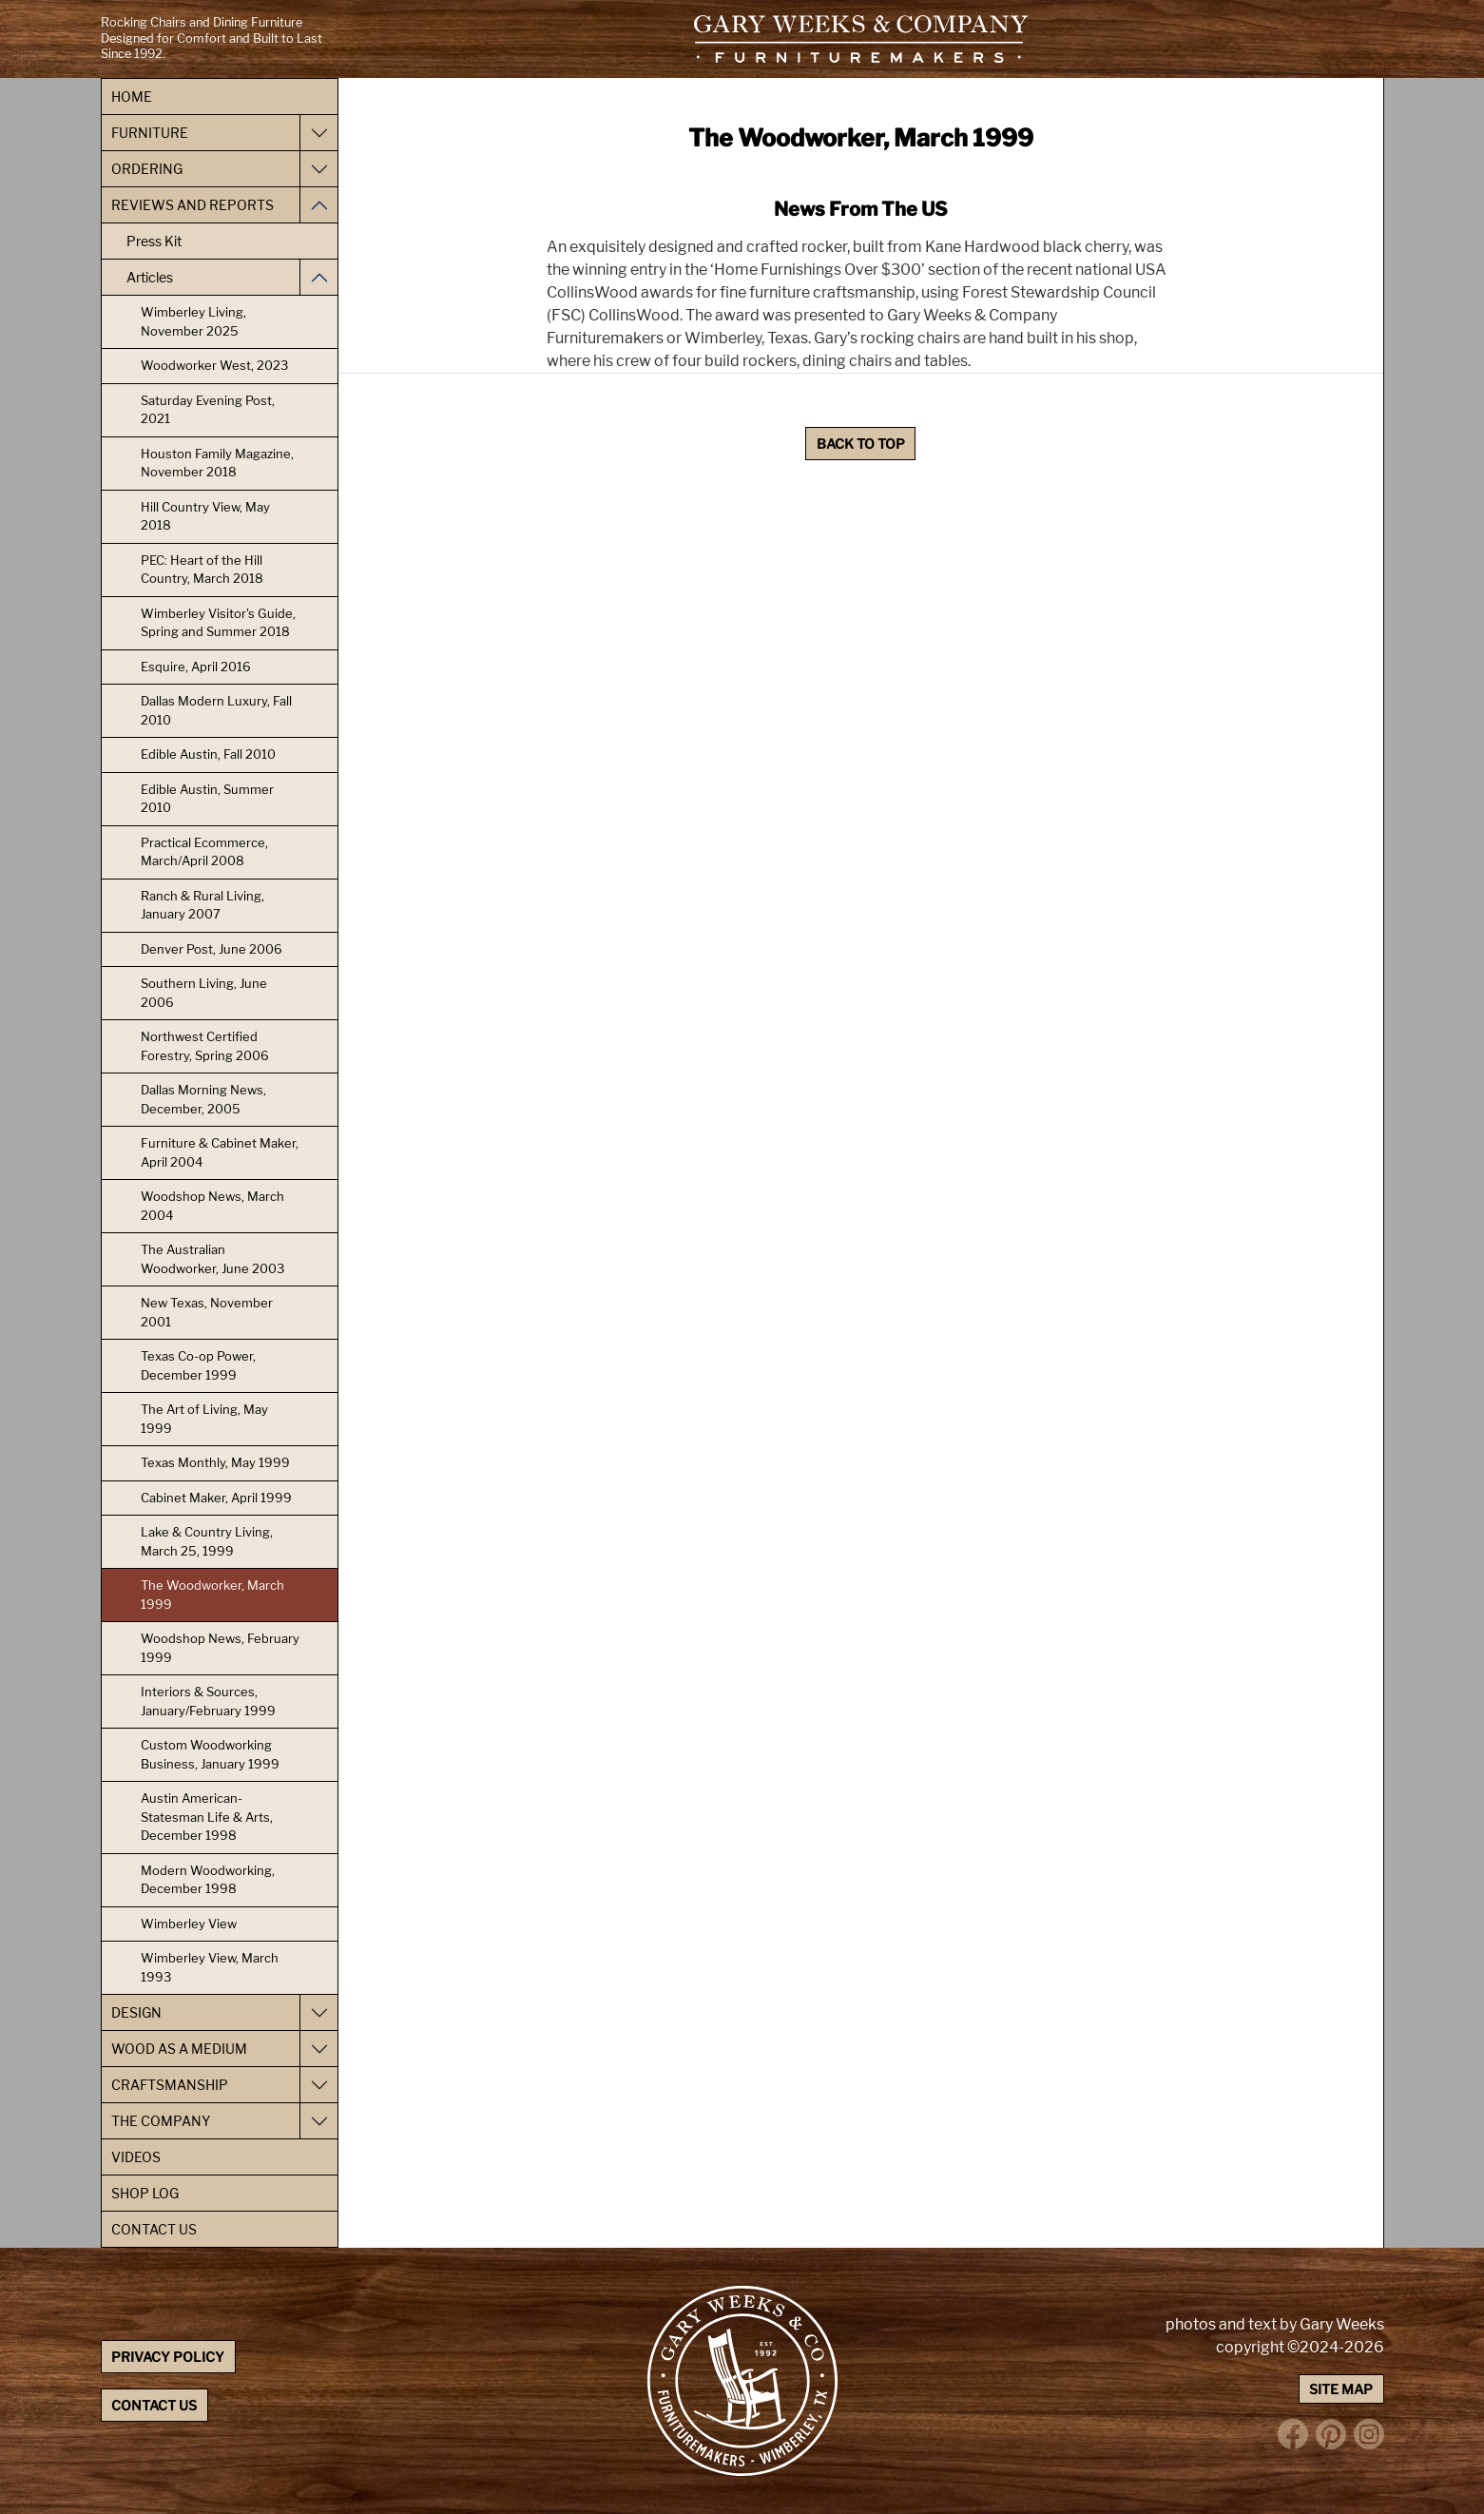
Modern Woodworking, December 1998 (208, 1880)
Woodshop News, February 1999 (220, 1648)
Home (131, 96)
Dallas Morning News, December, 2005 (203, 1099)
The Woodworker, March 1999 (212, 1594)
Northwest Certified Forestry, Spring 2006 (205, 1046)
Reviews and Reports (192, 205)
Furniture (149, 133)
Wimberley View (189, 1923)
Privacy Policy (167, 2357)
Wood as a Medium (179, 2048)
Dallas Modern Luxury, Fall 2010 (216, 710)
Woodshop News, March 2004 (212, 1206)
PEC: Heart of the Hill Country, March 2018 (202, 569)
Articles (149, 277)
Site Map (1341, 2389)
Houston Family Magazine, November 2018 (217, 463)
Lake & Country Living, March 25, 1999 (207, 1541)
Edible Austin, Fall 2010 (208, 754)
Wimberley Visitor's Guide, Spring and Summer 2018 (218, 623)
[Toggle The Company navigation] (318, 2120)
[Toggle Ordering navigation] (318, 168)
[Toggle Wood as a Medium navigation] (318, 2048)
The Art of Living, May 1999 (204, 1419)
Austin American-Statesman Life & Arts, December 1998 (207, 1816)
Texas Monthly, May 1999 (215, 1462)
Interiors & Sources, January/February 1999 (208, 1701)
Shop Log (145, 2193)
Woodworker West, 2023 (214, 365)
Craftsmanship (169, 2085)
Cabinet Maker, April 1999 (216, 1497)
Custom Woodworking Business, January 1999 (210, 1754)
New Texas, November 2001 (207, 1312)
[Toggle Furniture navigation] (318, 132)
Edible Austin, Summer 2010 (207, 799)
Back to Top (861, 443)
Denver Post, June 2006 (211, 949)
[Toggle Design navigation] (318, 2012)
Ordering (147, 169)
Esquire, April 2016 (196, 666)
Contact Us (154, 2229)
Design (136, 2012)
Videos (136, 2157)
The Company (160, 2121)
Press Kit (154, 241)
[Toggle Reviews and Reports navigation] (318, 204)
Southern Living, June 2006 (204, 993)
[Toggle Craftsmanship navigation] (318, 2084)
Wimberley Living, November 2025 (193, 321)
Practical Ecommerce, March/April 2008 (204, 852)
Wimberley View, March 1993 (210, 1967)
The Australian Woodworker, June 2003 (212, 1259)
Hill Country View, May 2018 (205, 516)
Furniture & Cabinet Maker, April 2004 (220, 1152)
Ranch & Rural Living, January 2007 (202, 905)
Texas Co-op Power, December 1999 (198, 1365)
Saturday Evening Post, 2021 (208, 410)
